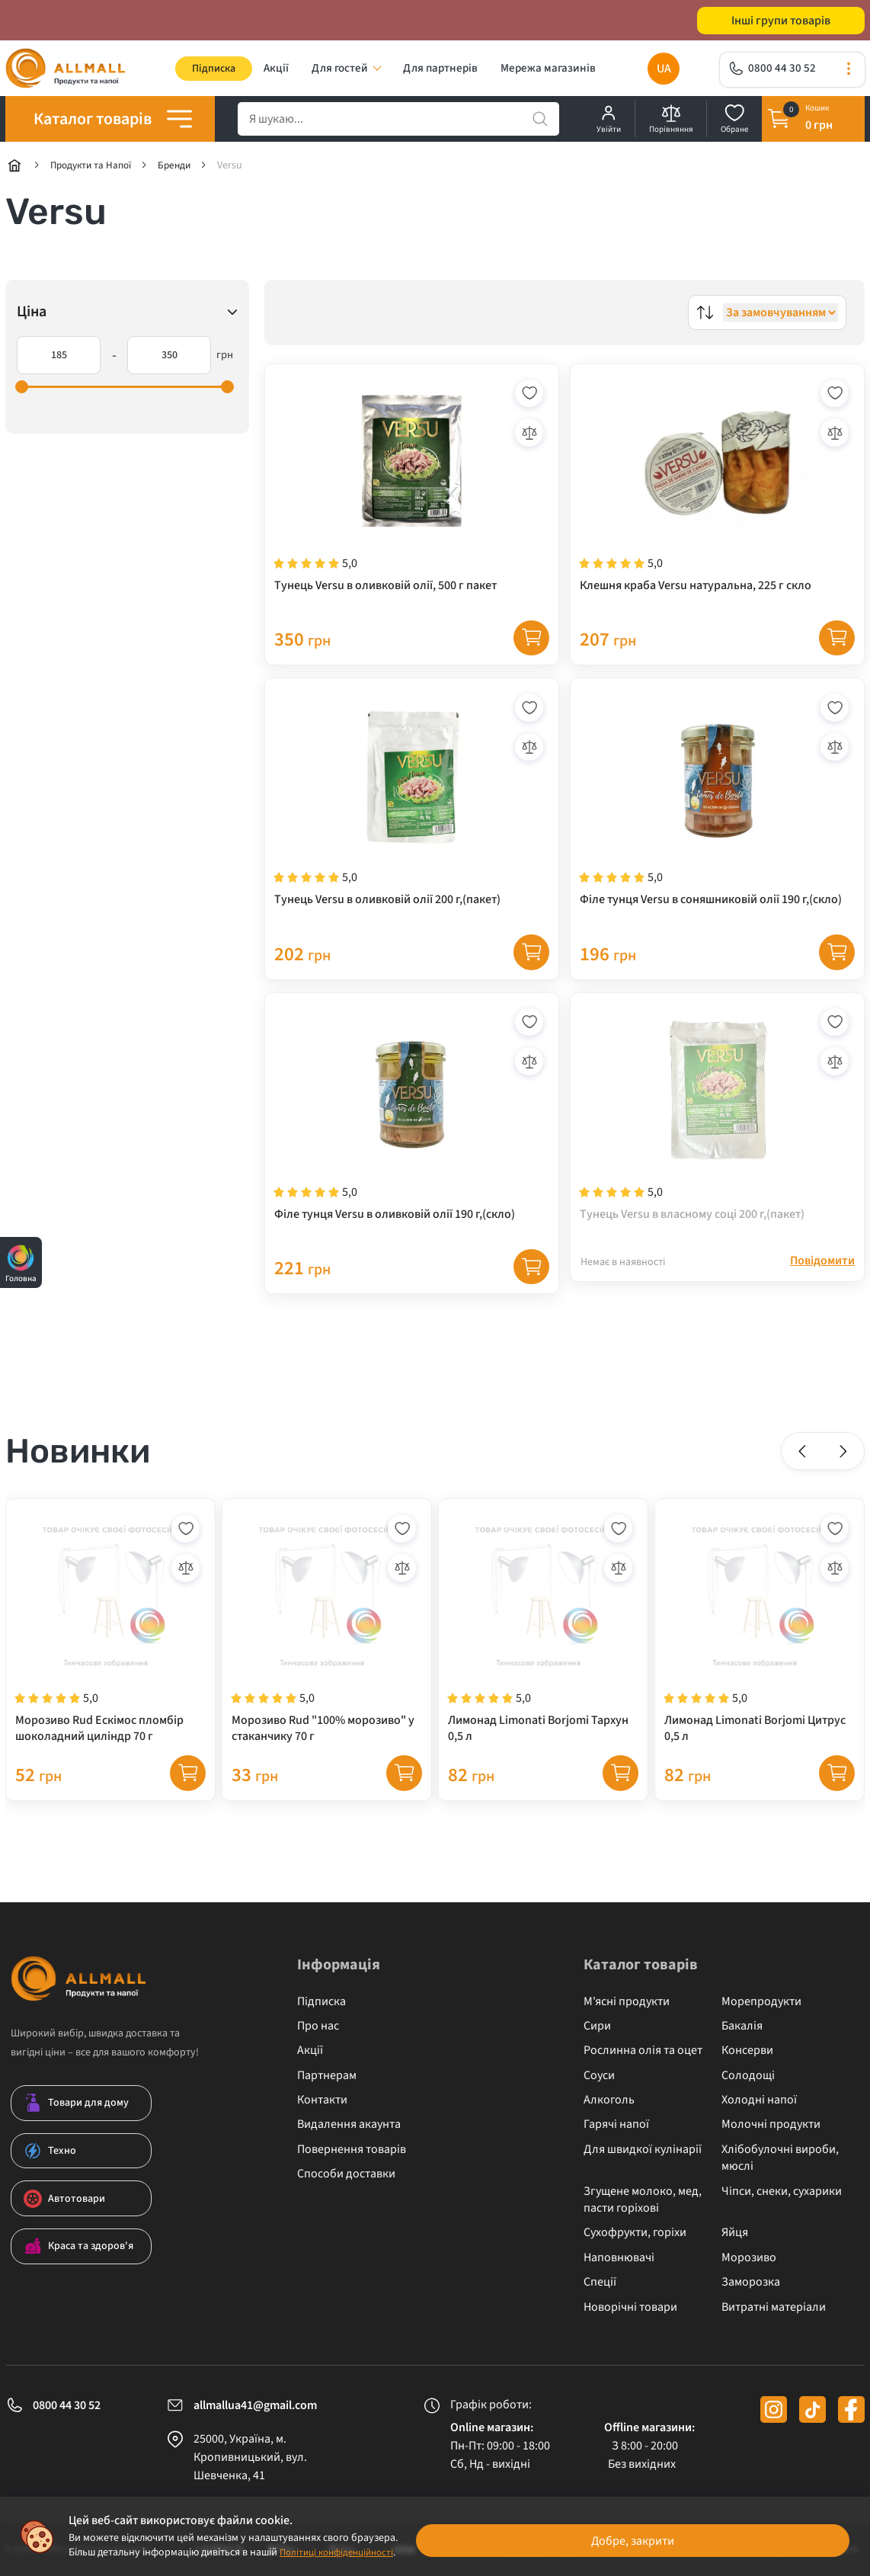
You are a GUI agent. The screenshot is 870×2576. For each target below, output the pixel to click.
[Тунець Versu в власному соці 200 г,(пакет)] (717, 1145)
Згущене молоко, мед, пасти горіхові (643, 2199)
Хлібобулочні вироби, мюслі (780, 2157)
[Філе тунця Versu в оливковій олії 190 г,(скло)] (411, 1145)
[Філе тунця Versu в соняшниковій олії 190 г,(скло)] (717, 822)
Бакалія (742, 2025)
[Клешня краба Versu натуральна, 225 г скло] (717, 499)
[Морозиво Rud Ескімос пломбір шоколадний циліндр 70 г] (110, 1661)
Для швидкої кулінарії (643, 2149)
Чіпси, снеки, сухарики (781, 2191)
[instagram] (773, 2409)
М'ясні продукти (627, 2001)
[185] (59, 360)
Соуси (599, 2075)
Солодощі (748, 2075)
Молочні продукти (770, 2124)
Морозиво (748, 2257)
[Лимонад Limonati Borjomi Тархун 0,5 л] (543, 1661)
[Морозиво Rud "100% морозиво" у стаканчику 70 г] (327, 1661)
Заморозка (750, 2281)
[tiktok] (812, 2409)
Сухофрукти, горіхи (635, 2232)
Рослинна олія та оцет (643, 2050)
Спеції (600, 2281)
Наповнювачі (619, 2257)
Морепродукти (761, 2001)
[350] (169, 360)
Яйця (734, 2232)
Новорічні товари (630, 2307)
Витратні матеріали (773, 2307)
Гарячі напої (616, 2124)
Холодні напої (759, 2099)
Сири (597, 2025)
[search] (398, 124)
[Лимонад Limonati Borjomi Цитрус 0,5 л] (759, 1661)
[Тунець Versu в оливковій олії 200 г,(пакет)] (411, 822)
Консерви (747, 2050)
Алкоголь (609, 2099)
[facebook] (851, 2409)
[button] (804, 1482)
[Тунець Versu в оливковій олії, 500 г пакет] (411, 499)
